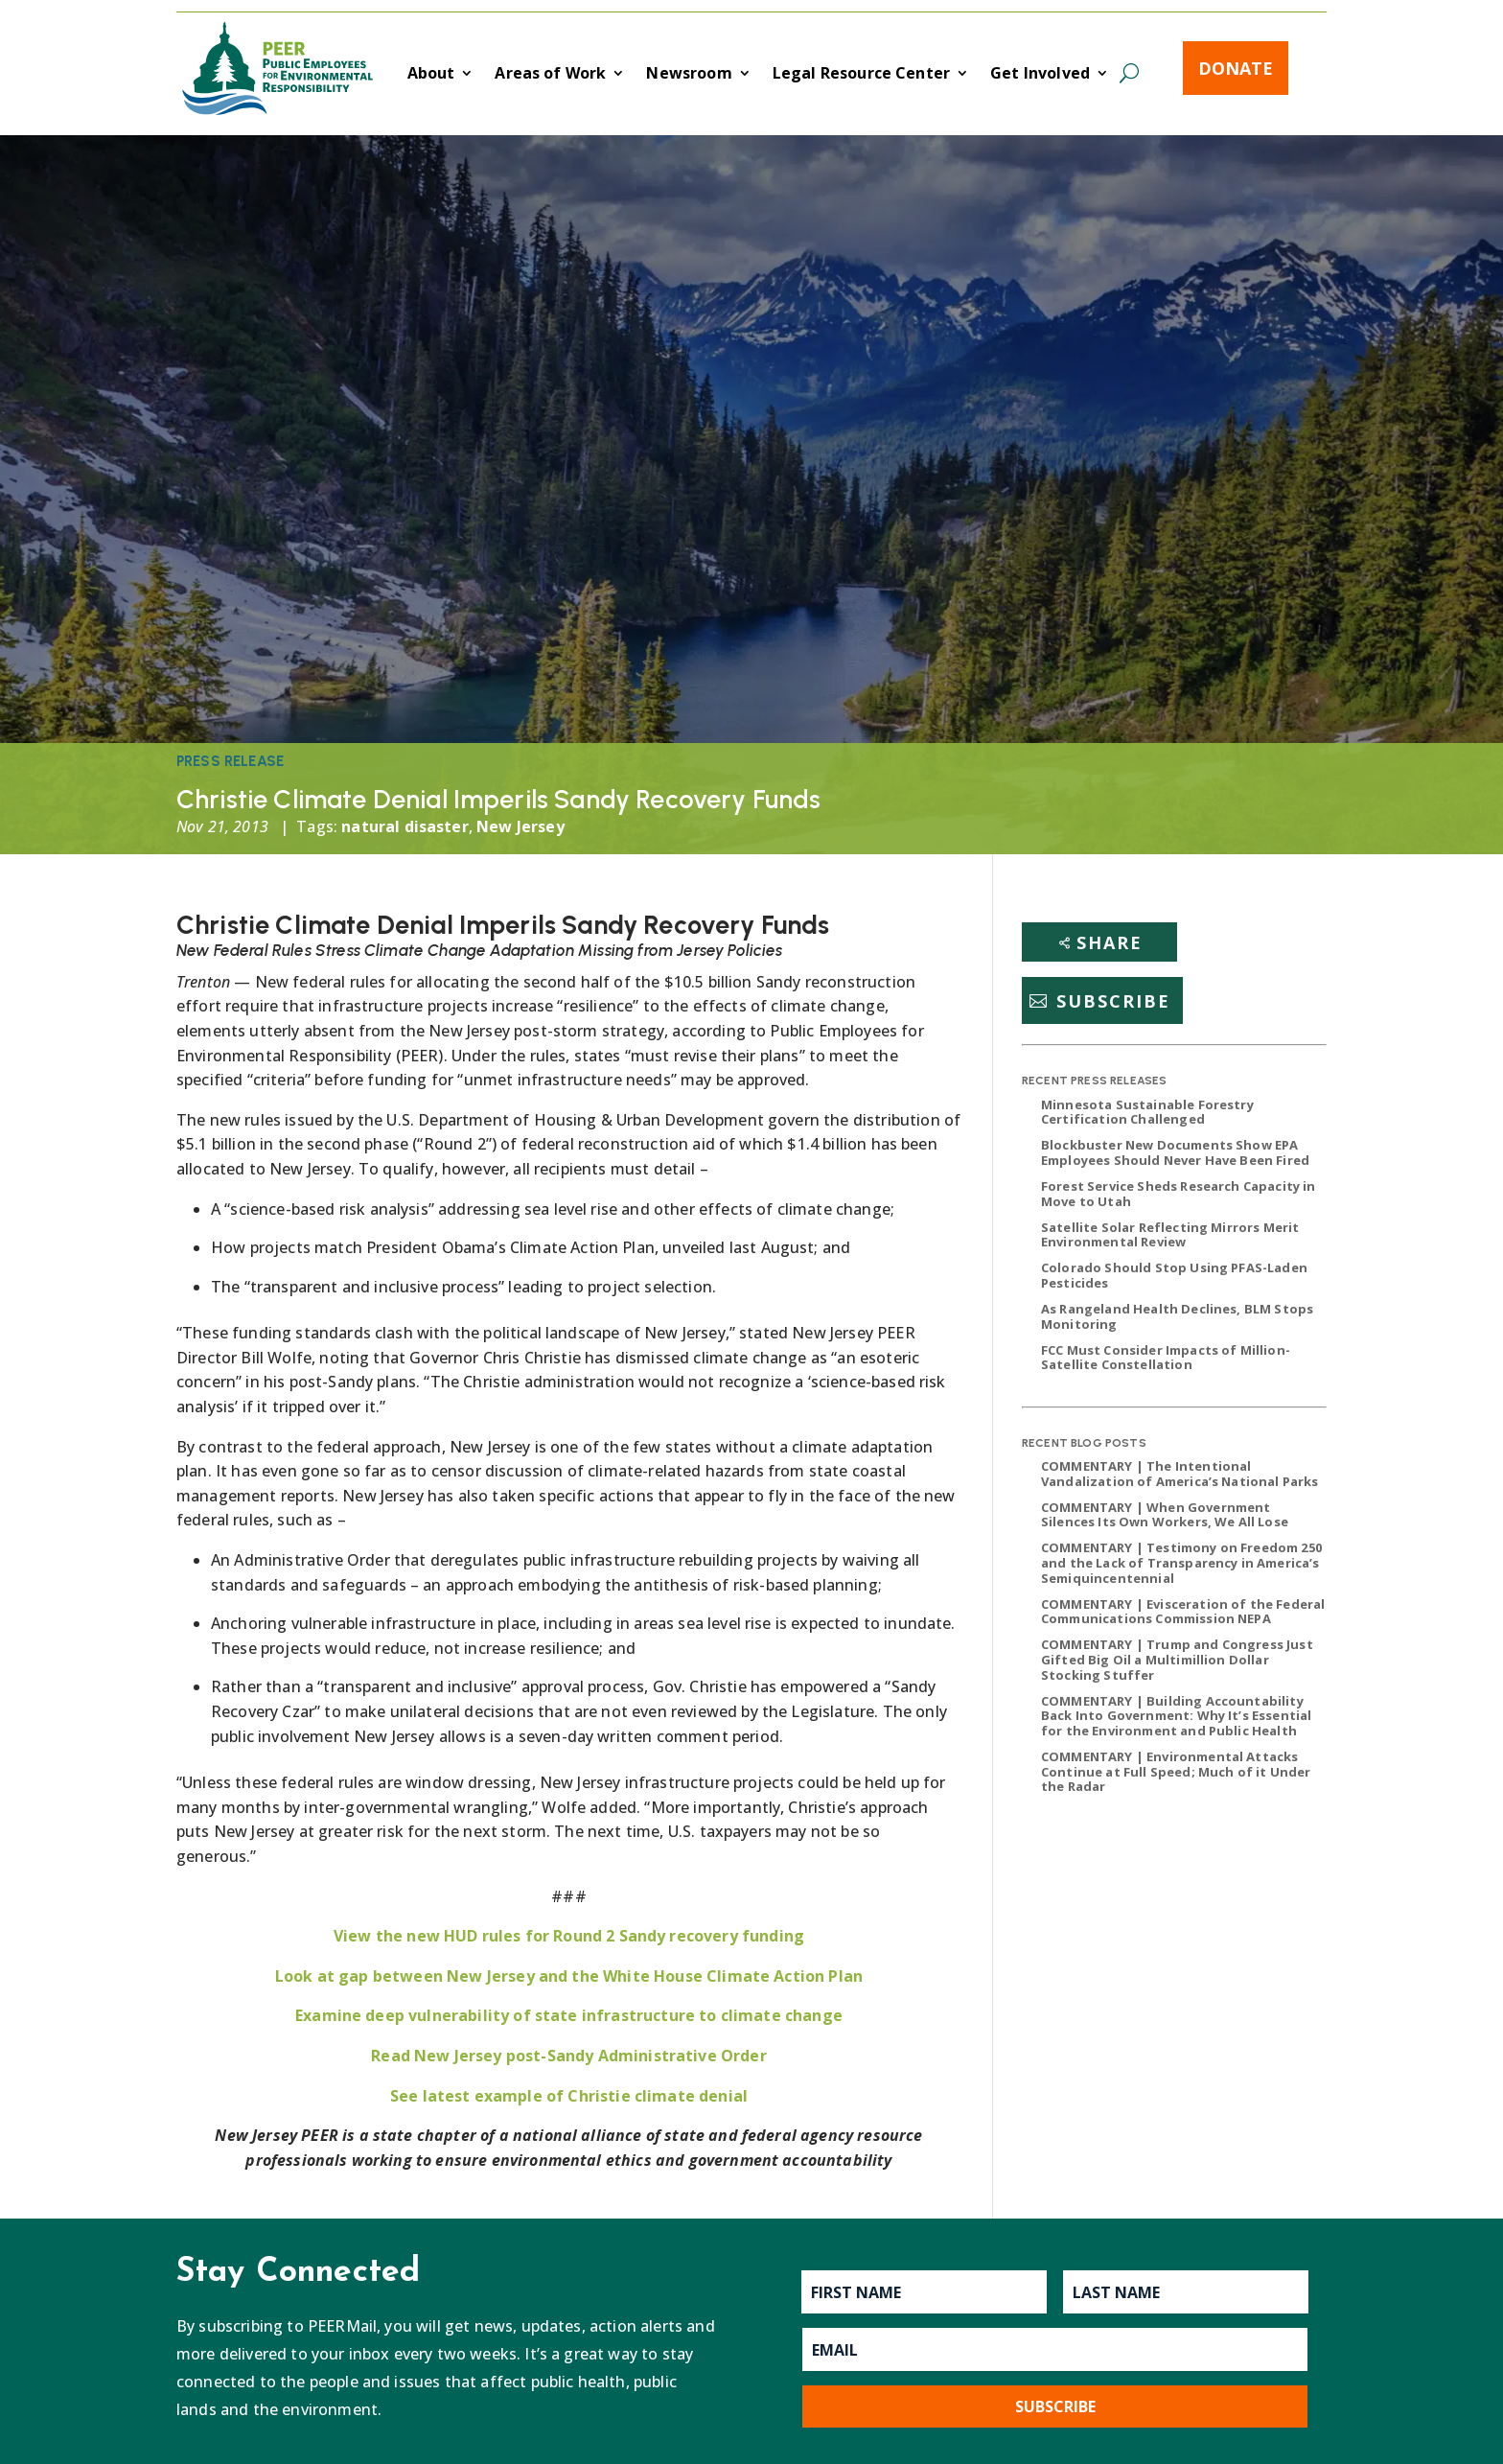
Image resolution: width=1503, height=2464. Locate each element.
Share (1109, 942)
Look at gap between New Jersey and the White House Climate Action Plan (569, 1976)
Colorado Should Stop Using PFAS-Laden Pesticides (1174, 1275)
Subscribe (1113, 1000)
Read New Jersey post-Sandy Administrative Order (569, 2055)
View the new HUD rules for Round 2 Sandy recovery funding (569, 1935)
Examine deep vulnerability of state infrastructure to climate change (569, 2015)
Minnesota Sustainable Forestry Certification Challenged (1147, 1112)
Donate (1235, 68)
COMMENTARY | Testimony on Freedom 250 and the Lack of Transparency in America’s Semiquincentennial (1181, 1562)
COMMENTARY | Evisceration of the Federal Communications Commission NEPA (1183, 1611)
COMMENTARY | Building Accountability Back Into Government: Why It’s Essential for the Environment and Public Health (1176, 1715)
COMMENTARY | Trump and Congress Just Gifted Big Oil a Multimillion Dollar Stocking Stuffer (1177, 1659)
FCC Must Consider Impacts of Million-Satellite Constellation (1165, 1357)
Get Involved (1040, 74)
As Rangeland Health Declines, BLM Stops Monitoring (1177, 1316)
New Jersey (520, 826)
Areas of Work (550, 74)
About (431, 74)
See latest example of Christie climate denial (569, 2095)
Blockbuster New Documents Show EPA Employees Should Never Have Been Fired (1175, 1152)
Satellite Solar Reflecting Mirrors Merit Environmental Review (1170, 1235)
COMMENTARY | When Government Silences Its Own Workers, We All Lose (1164, 1515)
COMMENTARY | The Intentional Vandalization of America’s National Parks (1180, 1473)
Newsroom (688, 74)
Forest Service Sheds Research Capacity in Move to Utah (1178, 1193)
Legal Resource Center (861, 74)
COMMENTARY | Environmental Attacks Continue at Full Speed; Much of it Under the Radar (1175, 1771)
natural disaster (405, 826)
